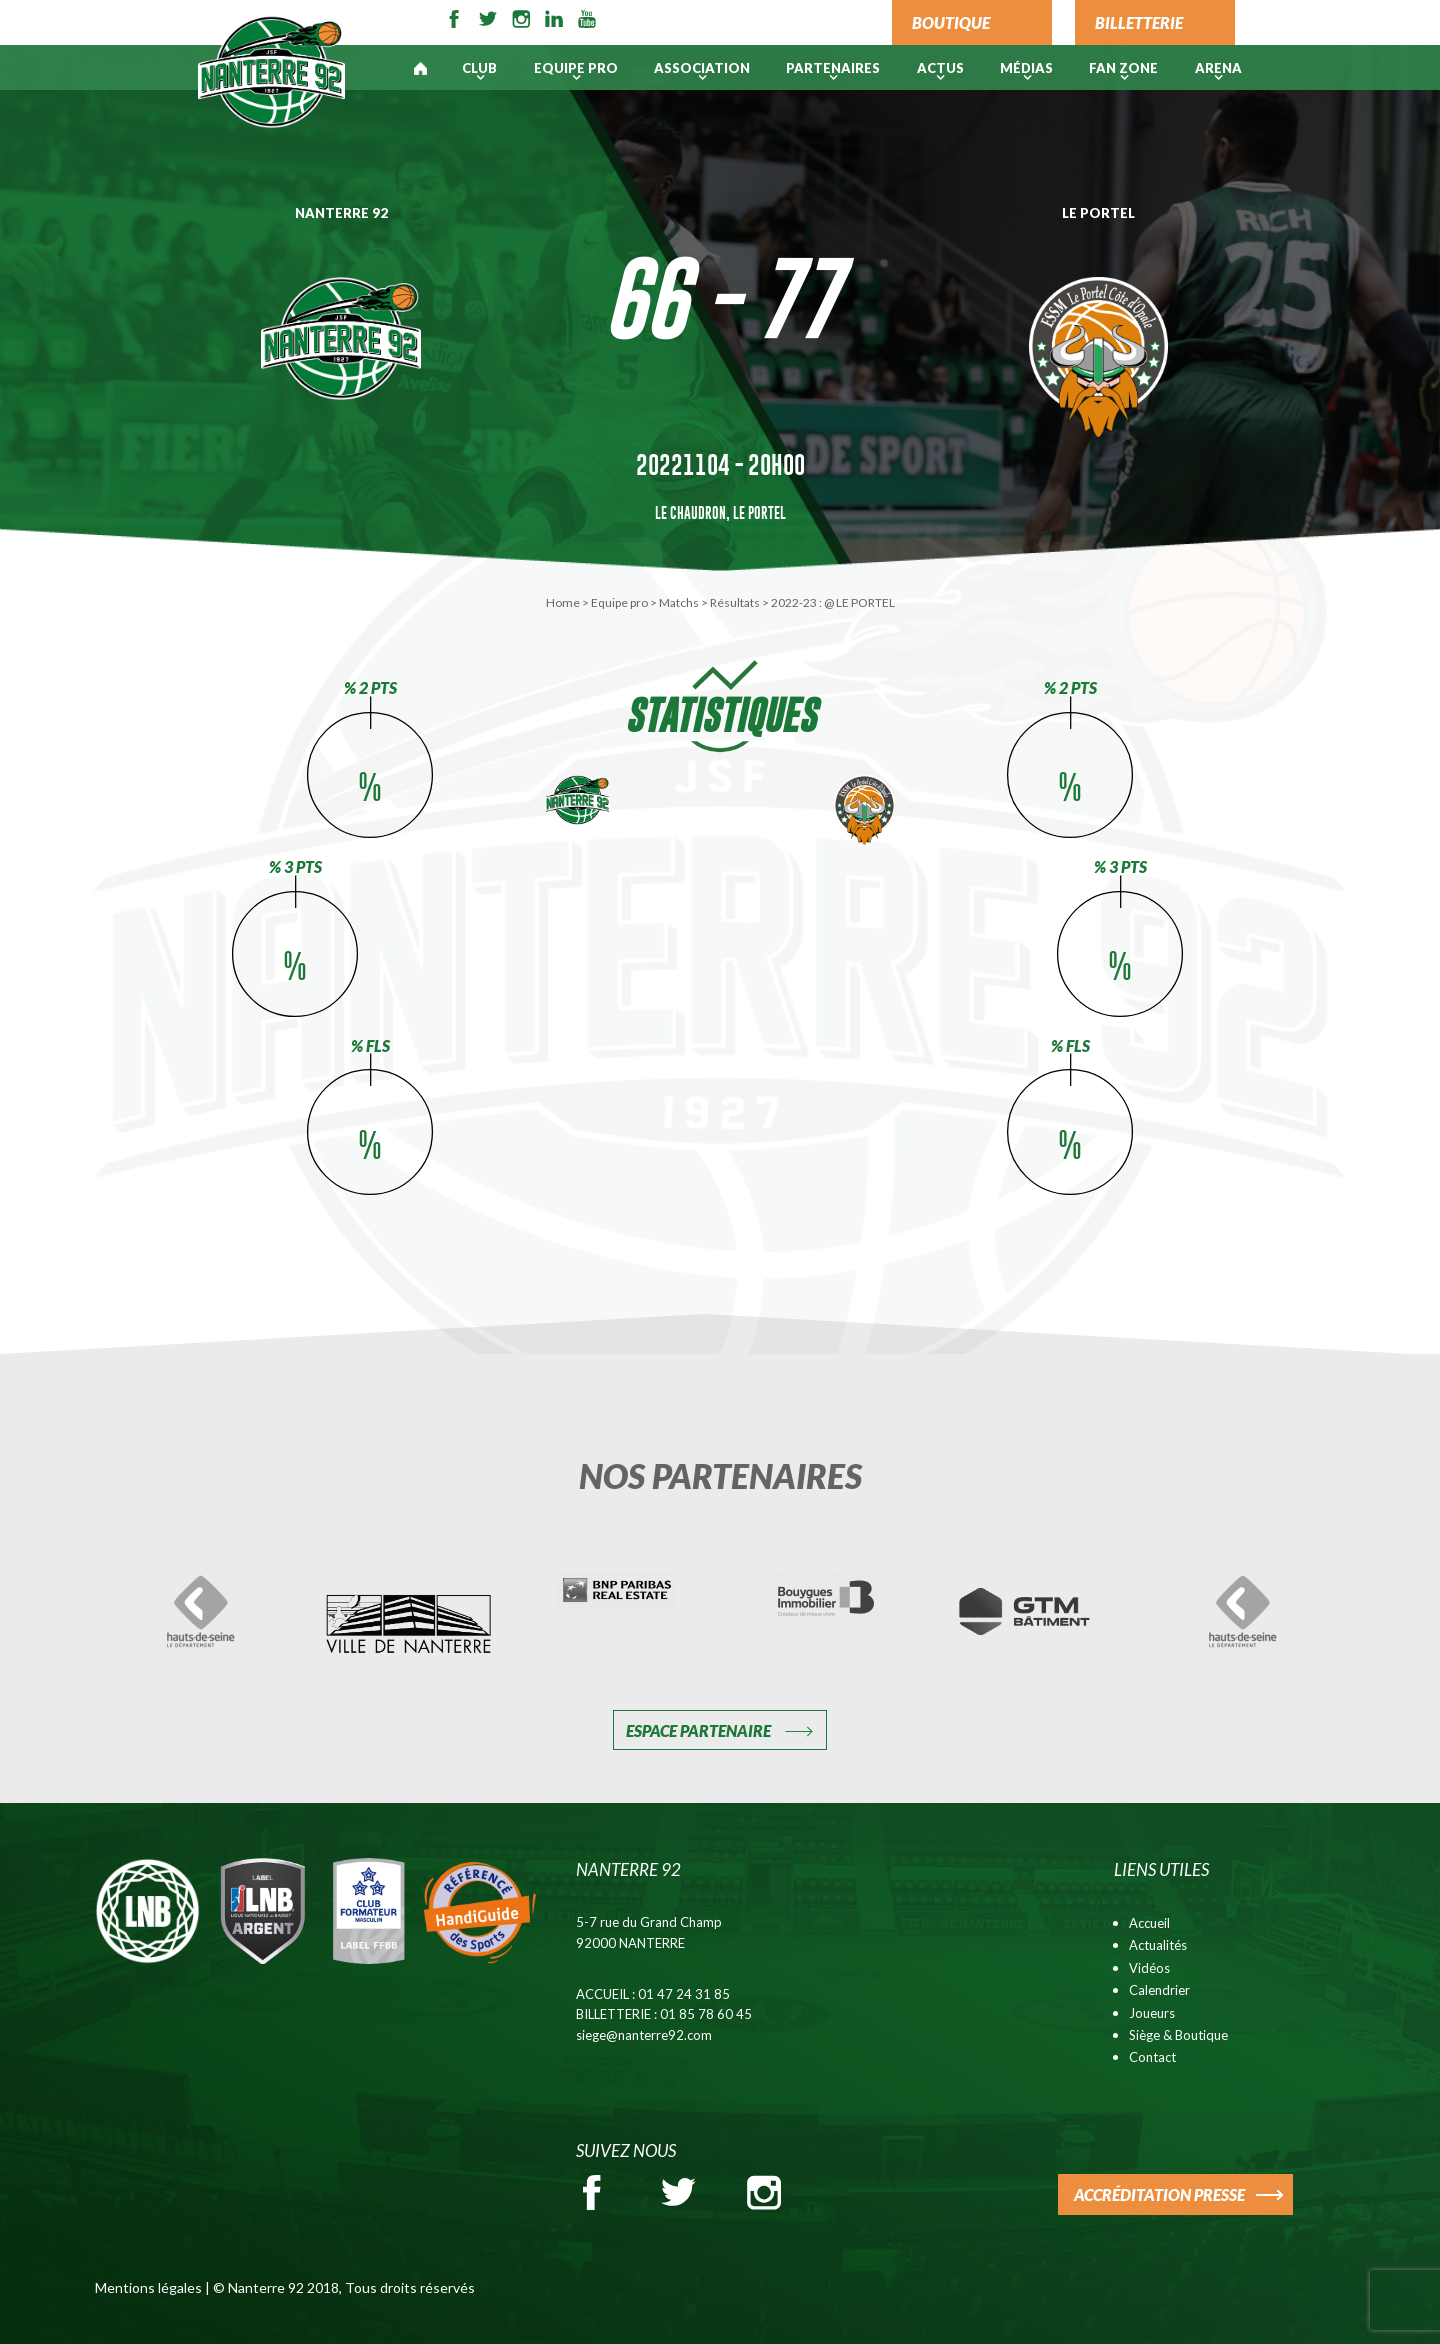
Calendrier (1159, 1990)
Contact (1152, 2057)
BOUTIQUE (951, 22)
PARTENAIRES (833, 68)
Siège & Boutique (1178, 2035)
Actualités (1158, 1945)
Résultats (735, 602)
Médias (1026, 68)
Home (563, 602)
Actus (940, 68)
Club (479, 68)
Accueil (1149, 1923)
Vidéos (1149, 1968)
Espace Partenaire (698, 1730)
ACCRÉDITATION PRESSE (1159, 2194)
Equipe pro (576, 68)
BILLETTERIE (1139, 22)
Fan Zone (1123, 68)
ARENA (1218, 68)
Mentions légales (148, 2287)
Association (702, 68)
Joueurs (1152, 2013)
